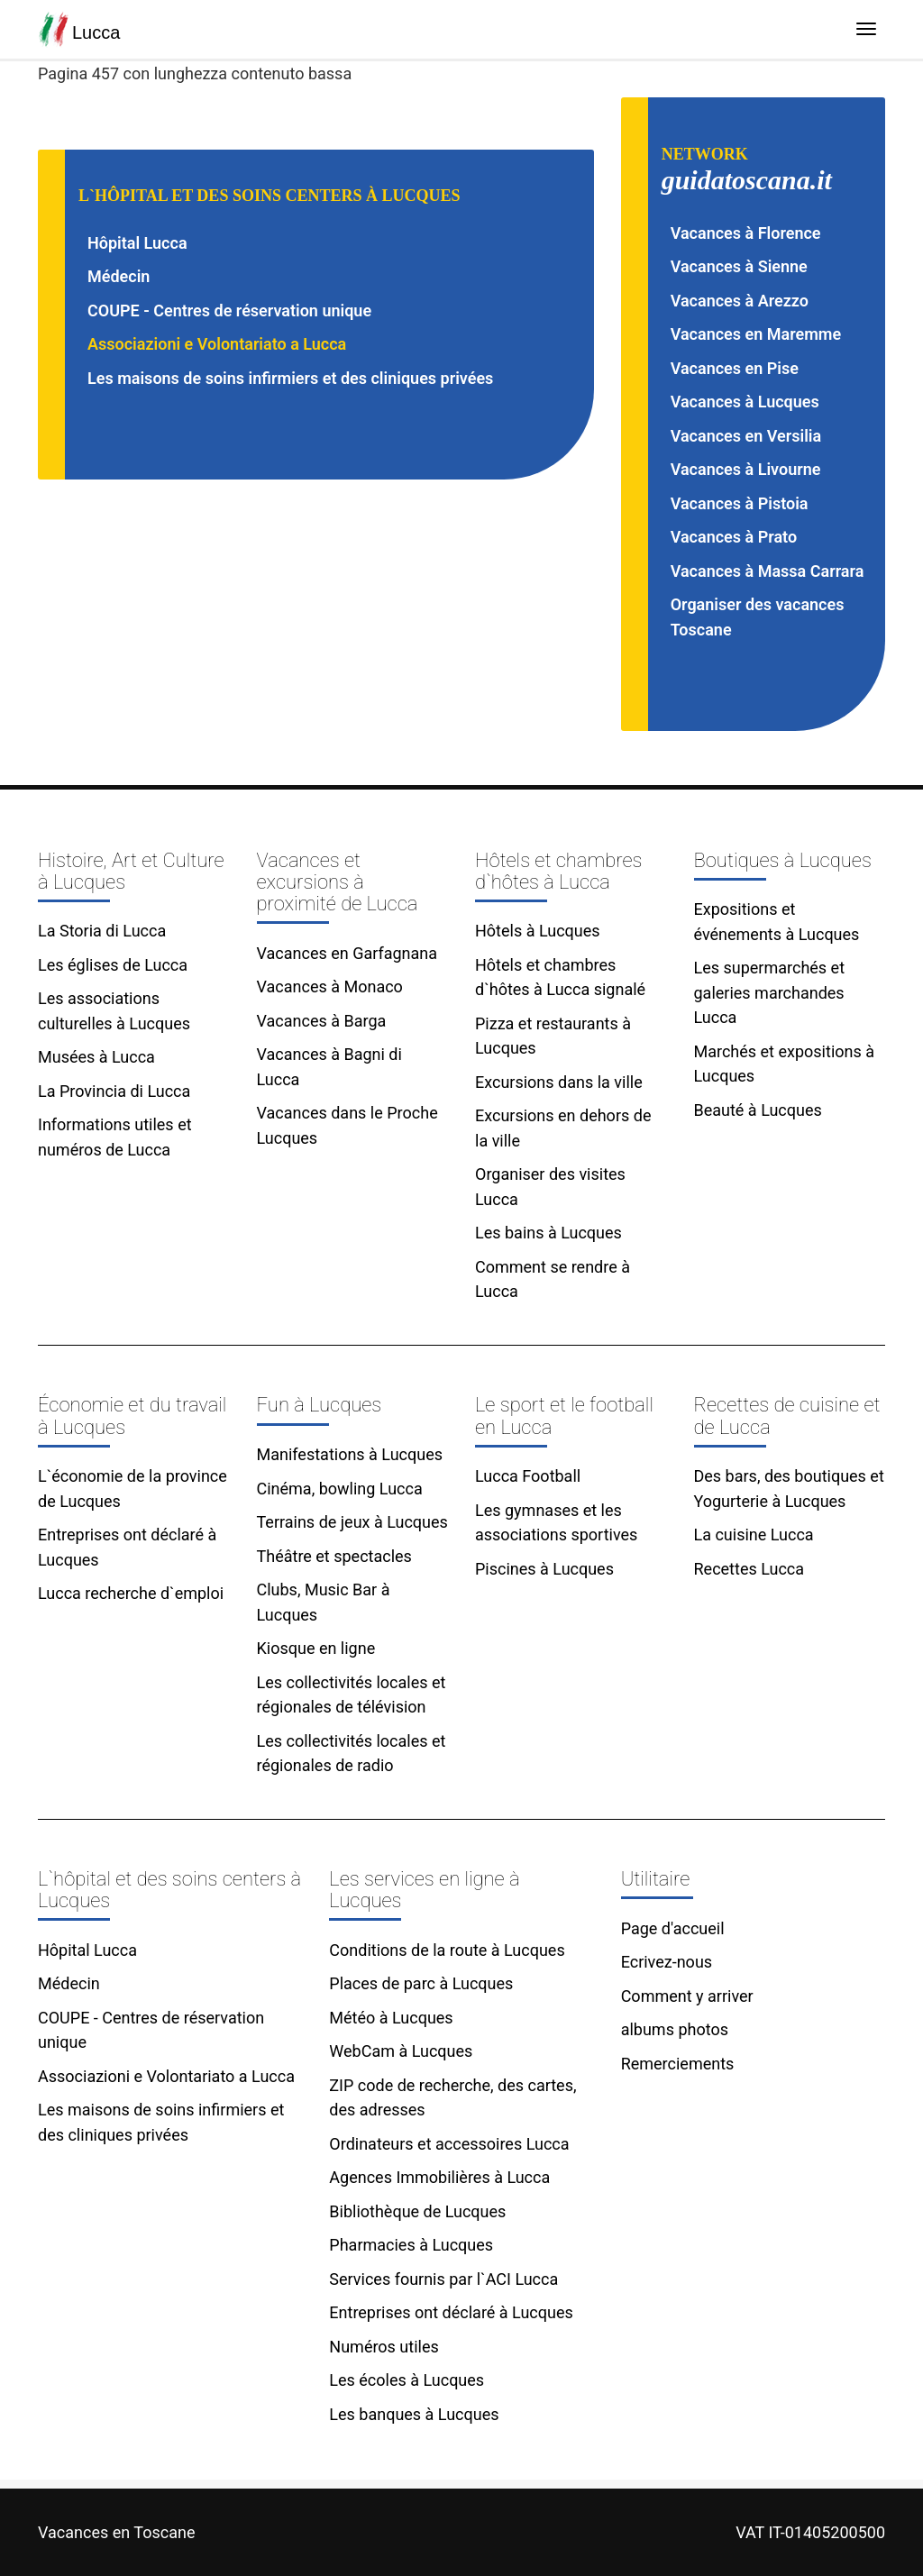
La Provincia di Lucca (114, 1091)
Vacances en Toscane (116, 2532)
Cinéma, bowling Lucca (340, 1488)
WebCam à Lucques (400, 2051)
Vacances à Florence (746, 233)
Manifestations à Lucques (350, 1454)
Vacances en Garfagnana (347, 953)
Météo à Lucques (390, 2017)
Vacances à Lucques (745, 401)
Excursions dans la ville (559, 1082)
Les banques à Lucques (413, 2414)
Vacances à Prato (734, 536)
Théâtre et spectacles (334, 1556)
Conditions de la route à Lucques (446, 1950)
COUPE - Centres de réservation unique (229, 310)
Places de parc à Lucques (421, 1983)
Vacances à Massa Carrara (767, 571)
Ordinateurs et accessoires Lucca (449, 2143)
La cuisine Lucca (754, 1534)
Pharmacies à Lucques (411, 2244)
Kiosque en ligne (316, 1648)
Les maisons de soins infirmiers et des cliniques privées (290, 378)
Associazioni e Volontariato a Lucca (216, 343)
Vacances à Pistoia (740, 503)
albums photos (674, 2029)
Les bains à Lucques (548, 1232)
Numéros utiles (383, 2346)
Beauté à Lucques (758, 1110)
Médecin (118, 276)
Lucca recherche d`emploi (131, 1593)
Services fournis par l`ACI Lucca (443, 2279)
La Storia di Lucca (102, 930)
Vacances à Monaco (330, 986)
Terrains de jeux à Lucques (352, 1521)
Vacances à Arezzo (740, 300)
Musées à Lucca (96, 1056)
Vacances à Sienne (739, 266)
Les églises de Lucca (112, 964)
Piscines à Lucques (544, 1568)
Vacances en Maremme (756, 333)
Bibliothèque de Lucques (417, 2211)
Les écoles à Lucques (406, 2379)
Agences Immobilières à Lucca (439, 2177)
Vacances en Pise (735, 368)
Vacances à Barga (322, 1020)
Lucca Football (527, 1475)
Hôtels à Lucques (537, 930)
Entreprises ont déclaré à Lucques (450, 2312)
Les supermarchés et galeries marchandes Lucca (769, 992)
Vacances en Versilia (746, 435)
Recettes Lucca (749, 1568)
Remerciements (678, 2063)
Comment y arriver (687, 1996)
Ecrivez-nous (666, 1961)
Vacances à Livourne (746, 469)
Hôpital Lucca (137, 242)
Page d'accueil (673, 1928)
